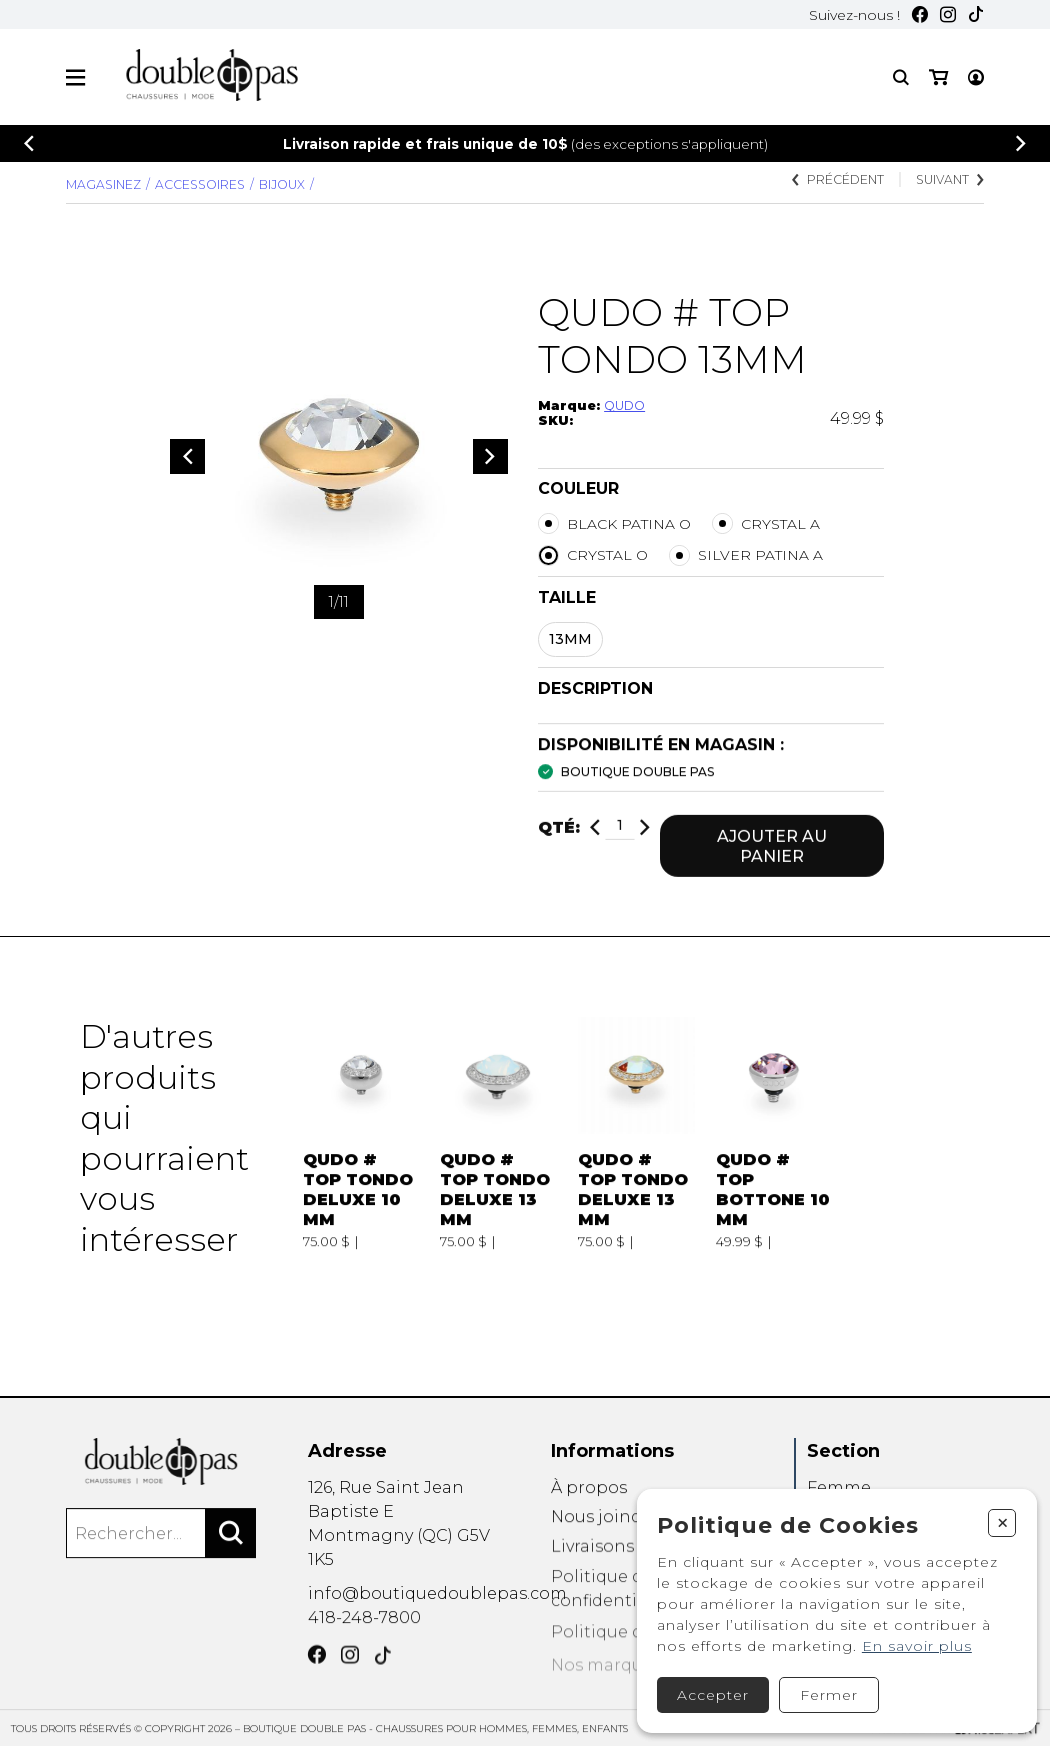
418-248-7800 (364, 1644)
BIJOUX (283, 184)
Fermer (822, 1687)
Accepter (706, 1687)
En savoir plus (910, 1638)
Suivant (949, 181)
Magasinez (104, 184)
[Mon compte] (937, 77)
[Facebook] (920, 15)
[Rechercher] (231, 1561)
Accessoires (201, 184)
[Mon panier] (974, 77)
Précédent (837, 181)
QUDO (624, 407)
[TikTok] (976, 15)
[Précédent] (29, 143)
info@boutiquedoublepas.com (437, 1616)
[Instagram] (948, 15)
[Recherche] (901, 77)
